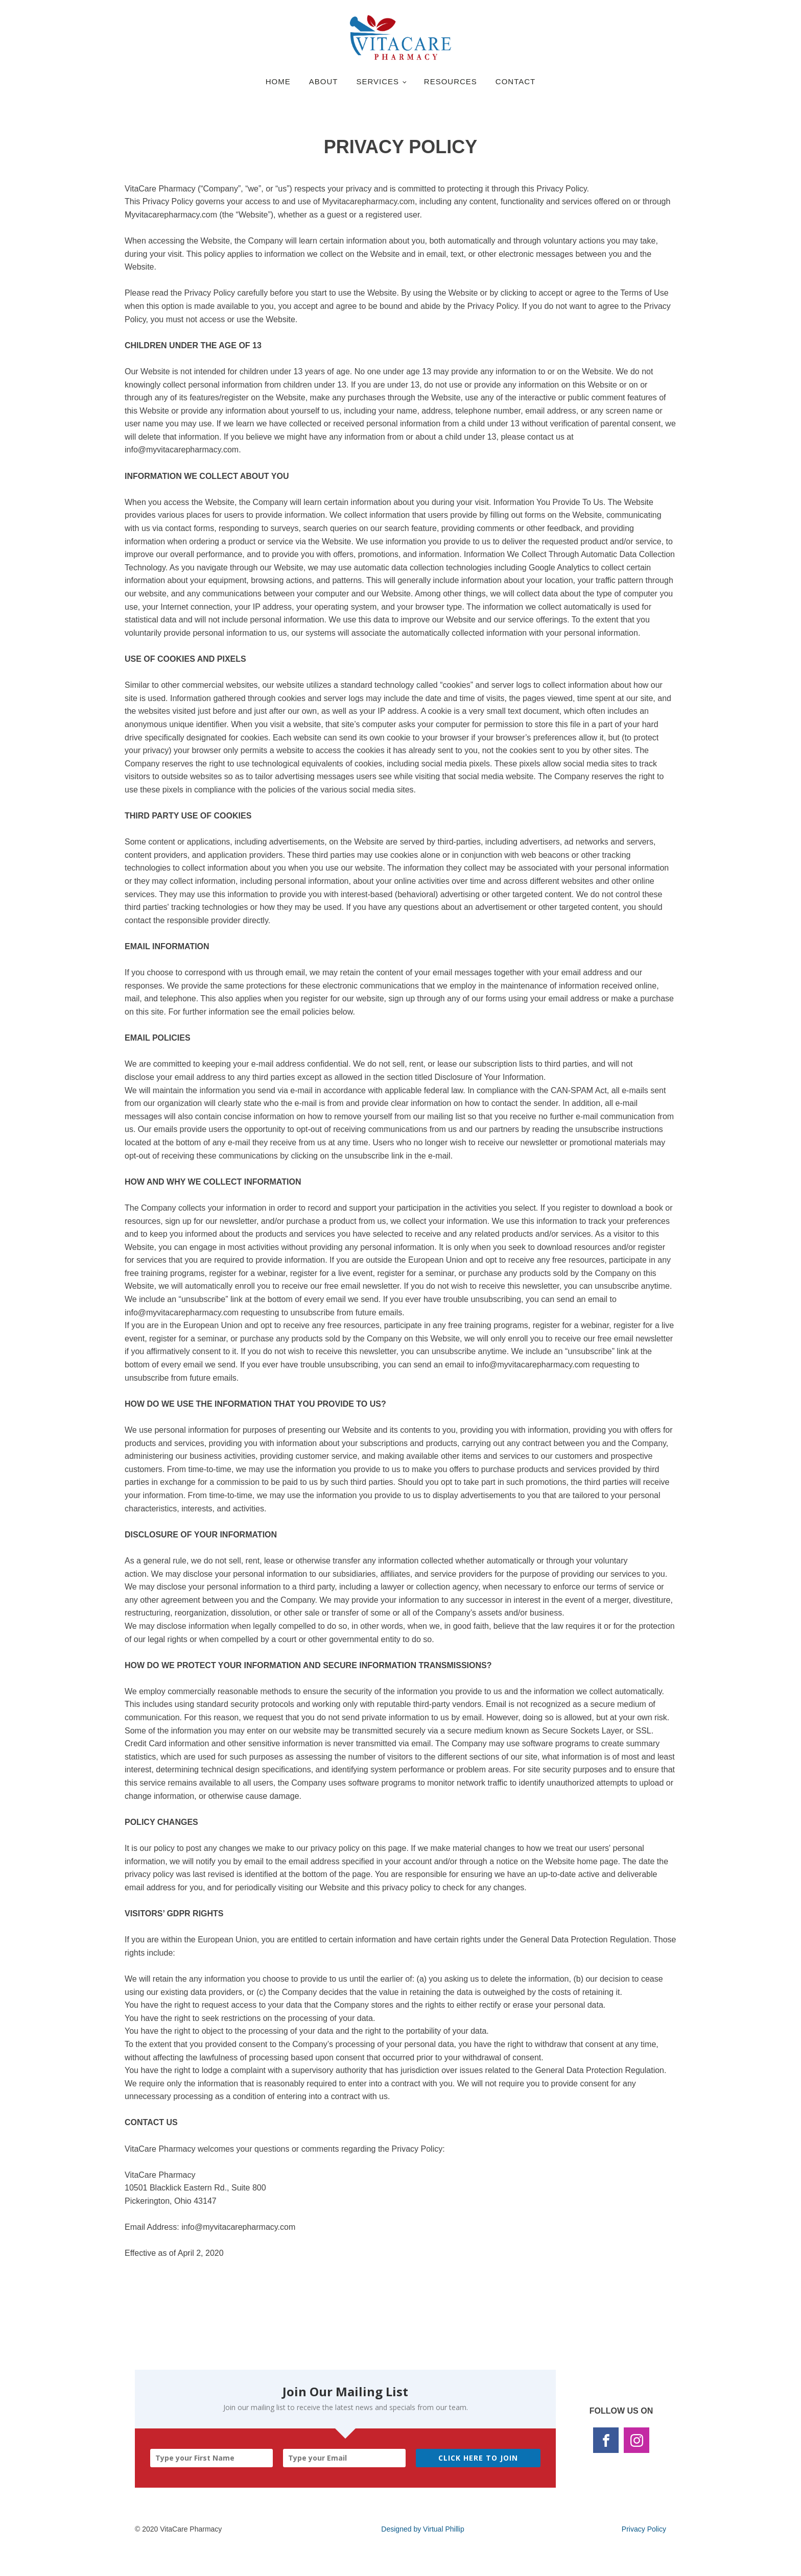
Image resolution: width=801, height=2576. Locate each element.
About (323, 81)
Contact (515, 81)
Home (278, 81)
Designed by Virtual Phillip (422, 2529)
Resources (450, 81)
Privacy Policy (644, 2529)
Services (377, 81)
